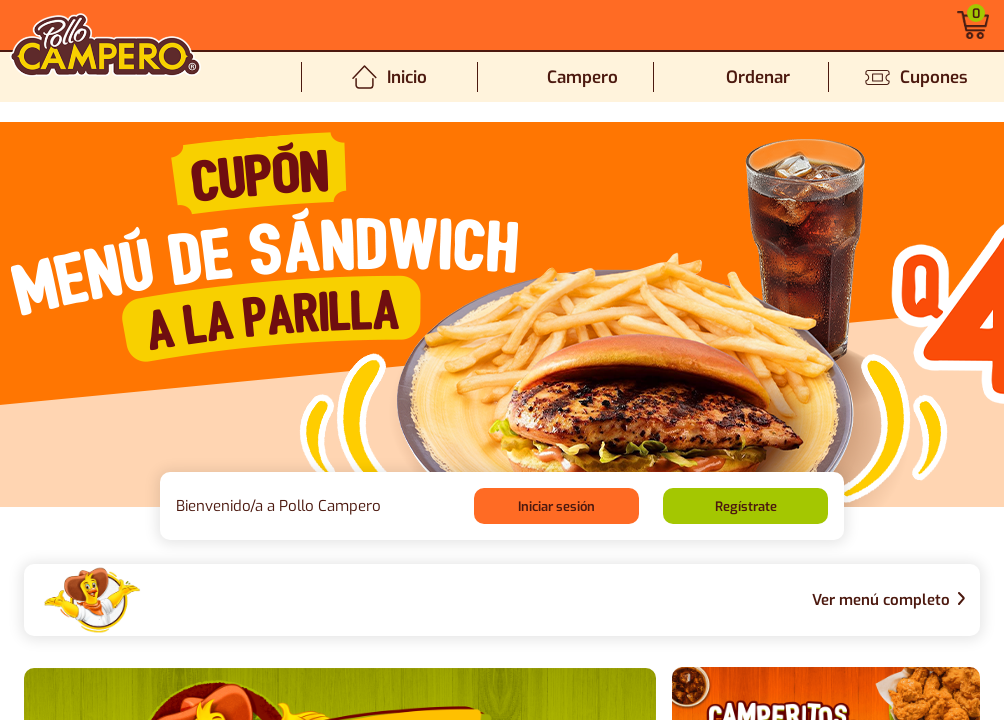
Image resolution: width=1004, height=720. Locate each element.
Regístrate (746, 506)
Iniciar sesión (556, 506)
